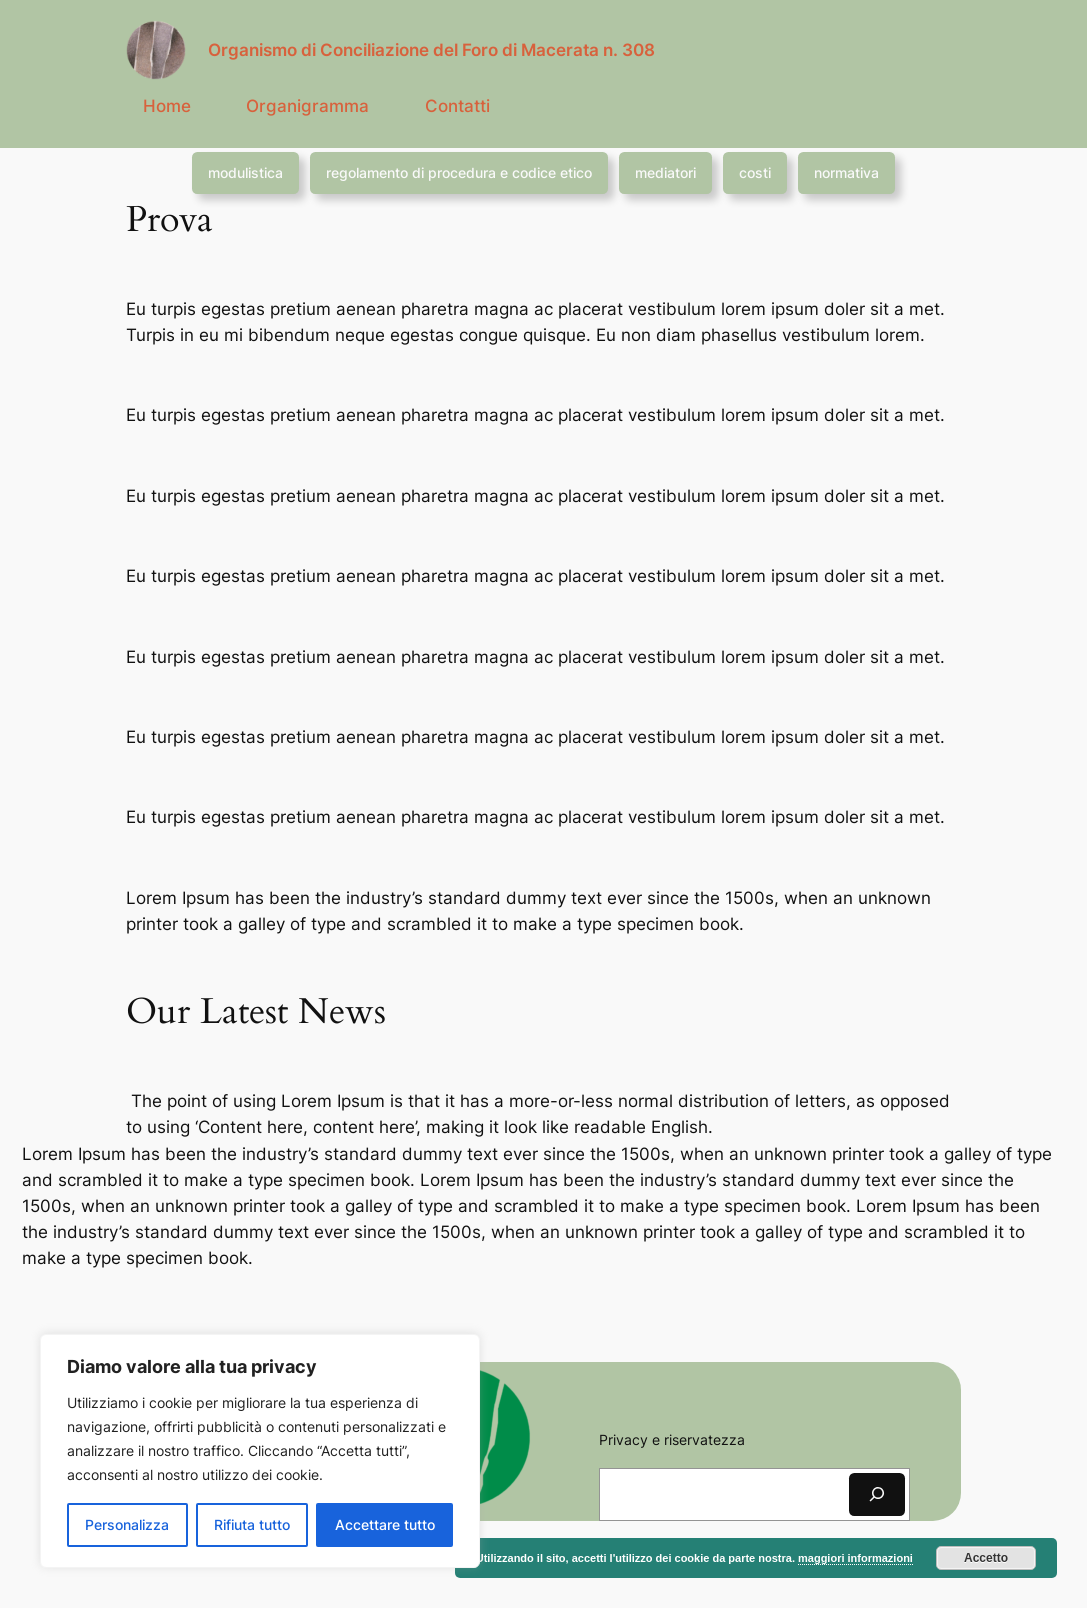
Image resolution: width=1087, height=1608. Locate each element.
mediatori (665, 172)
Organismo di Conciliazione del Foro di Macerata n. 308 (431, 50)
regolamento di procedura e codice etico (459, 172)
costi (755, 172)
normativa (846, 172)
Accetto (986, 1558)
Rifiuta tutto (252, 1524)
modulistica (245, 172)
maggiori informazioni (855, 1558)
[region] (260, 1451)
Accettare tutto (385, 1524)
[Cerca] (877, 1494)
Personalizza (127, 1524)
